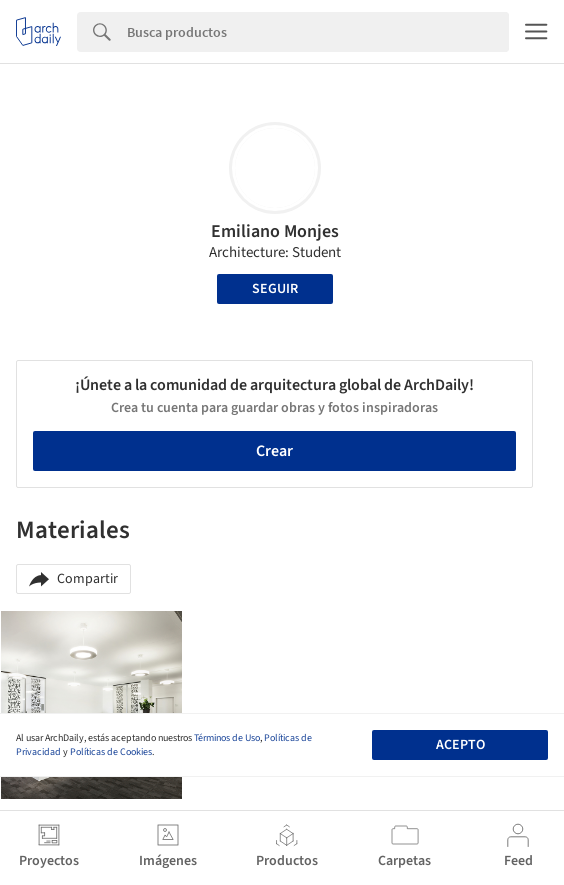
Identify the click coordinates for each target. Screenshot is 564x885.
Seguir (275, 289)
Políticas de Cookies (111, 752)
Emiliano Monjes (275, 231)
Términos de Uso (227, 738)
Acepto (460, 745)
